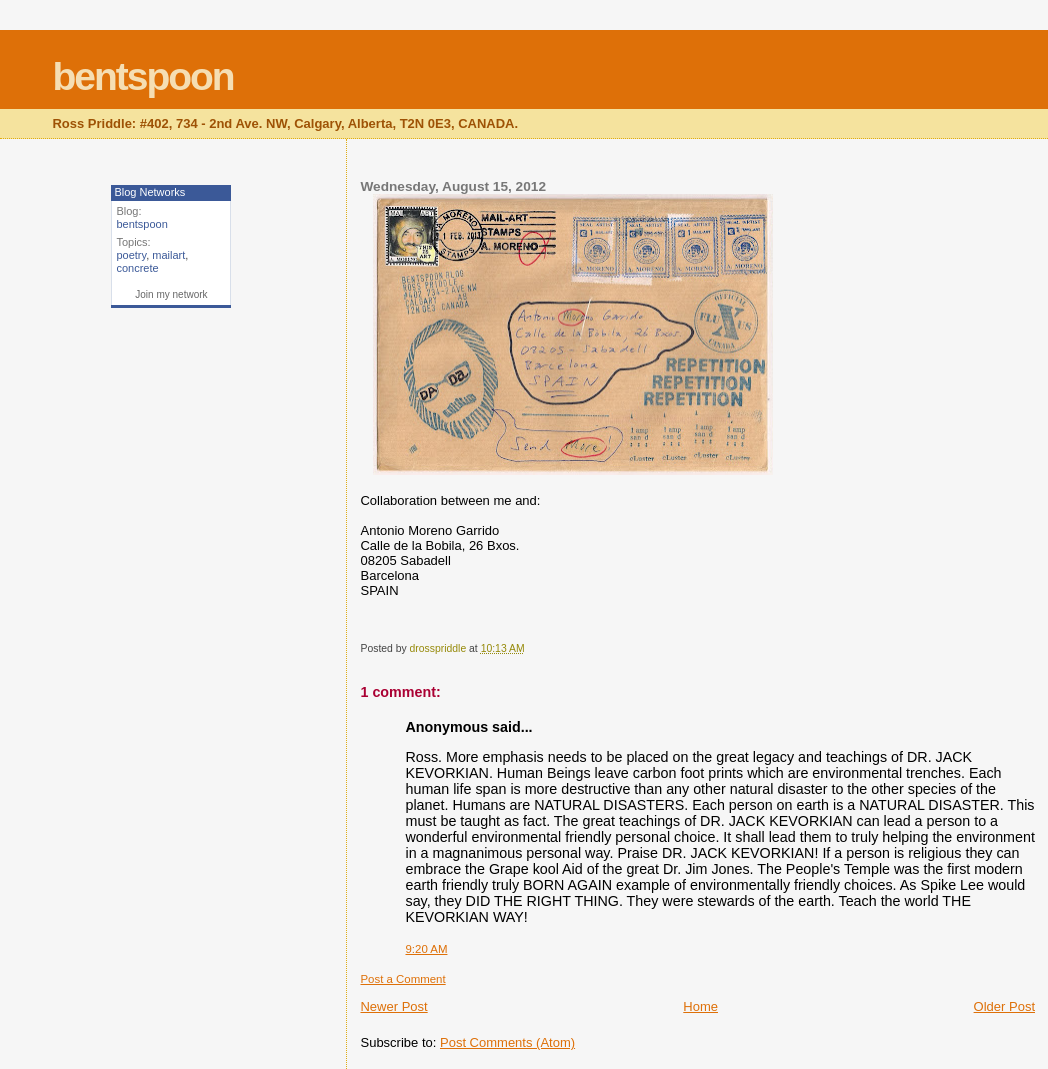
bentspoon (142, 76)
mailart (168, 255)
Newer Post (393, 1006)
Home (700, 1006)
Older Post (1004, 1006)
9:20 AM (426, 949)
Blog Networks (149, 192)
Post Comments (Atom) (507, 1042)
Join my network (171, 294)
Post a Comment (402, 979)
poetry (131, 255)
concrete (137, 268)
